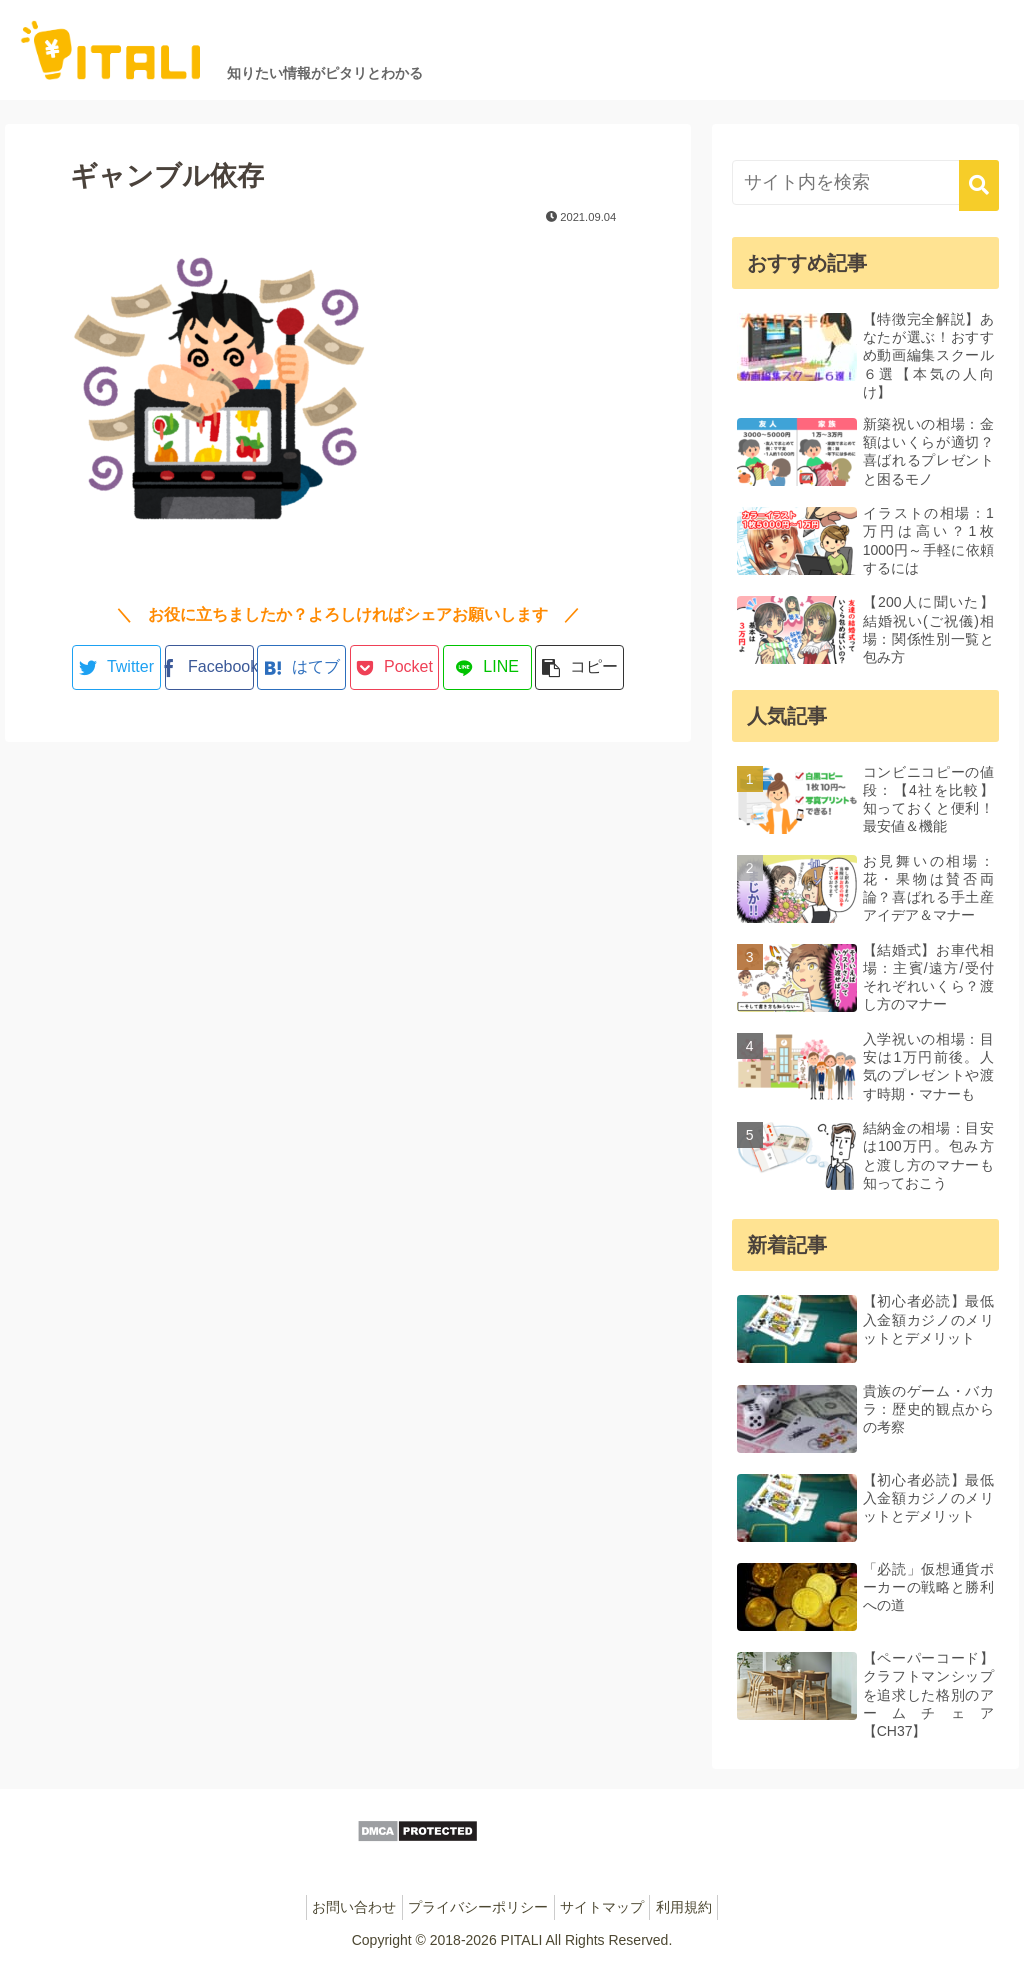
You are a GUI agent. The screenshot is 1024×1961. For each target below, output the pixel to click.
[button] (979, 185)
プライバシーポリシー (474, 1907)
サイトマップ (607, 1907)
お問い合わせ (341, 1907)
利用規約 (698, 1907)
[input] (865, 182)
